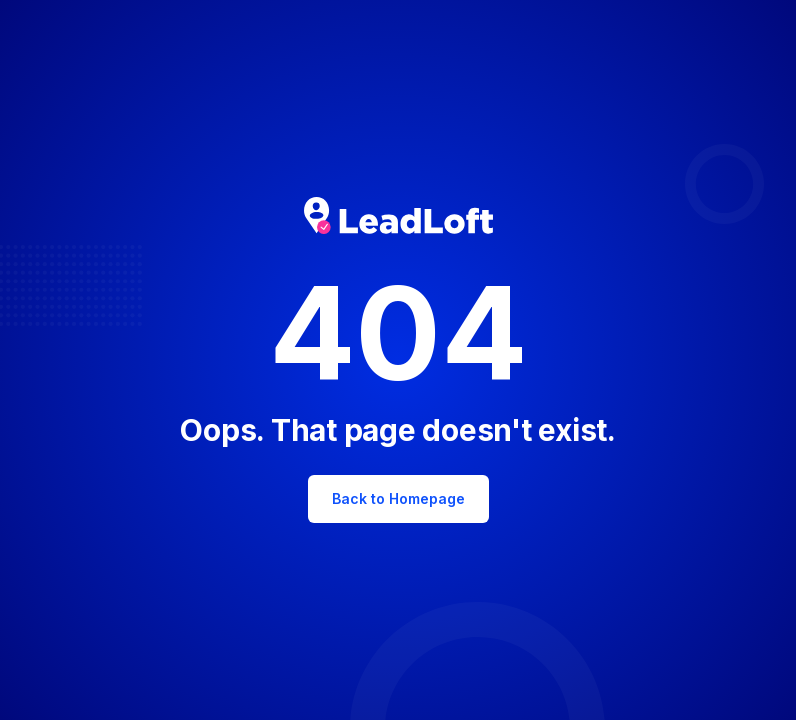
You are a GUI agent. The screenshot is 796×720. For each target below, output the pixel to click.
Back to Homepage (398, 498)
